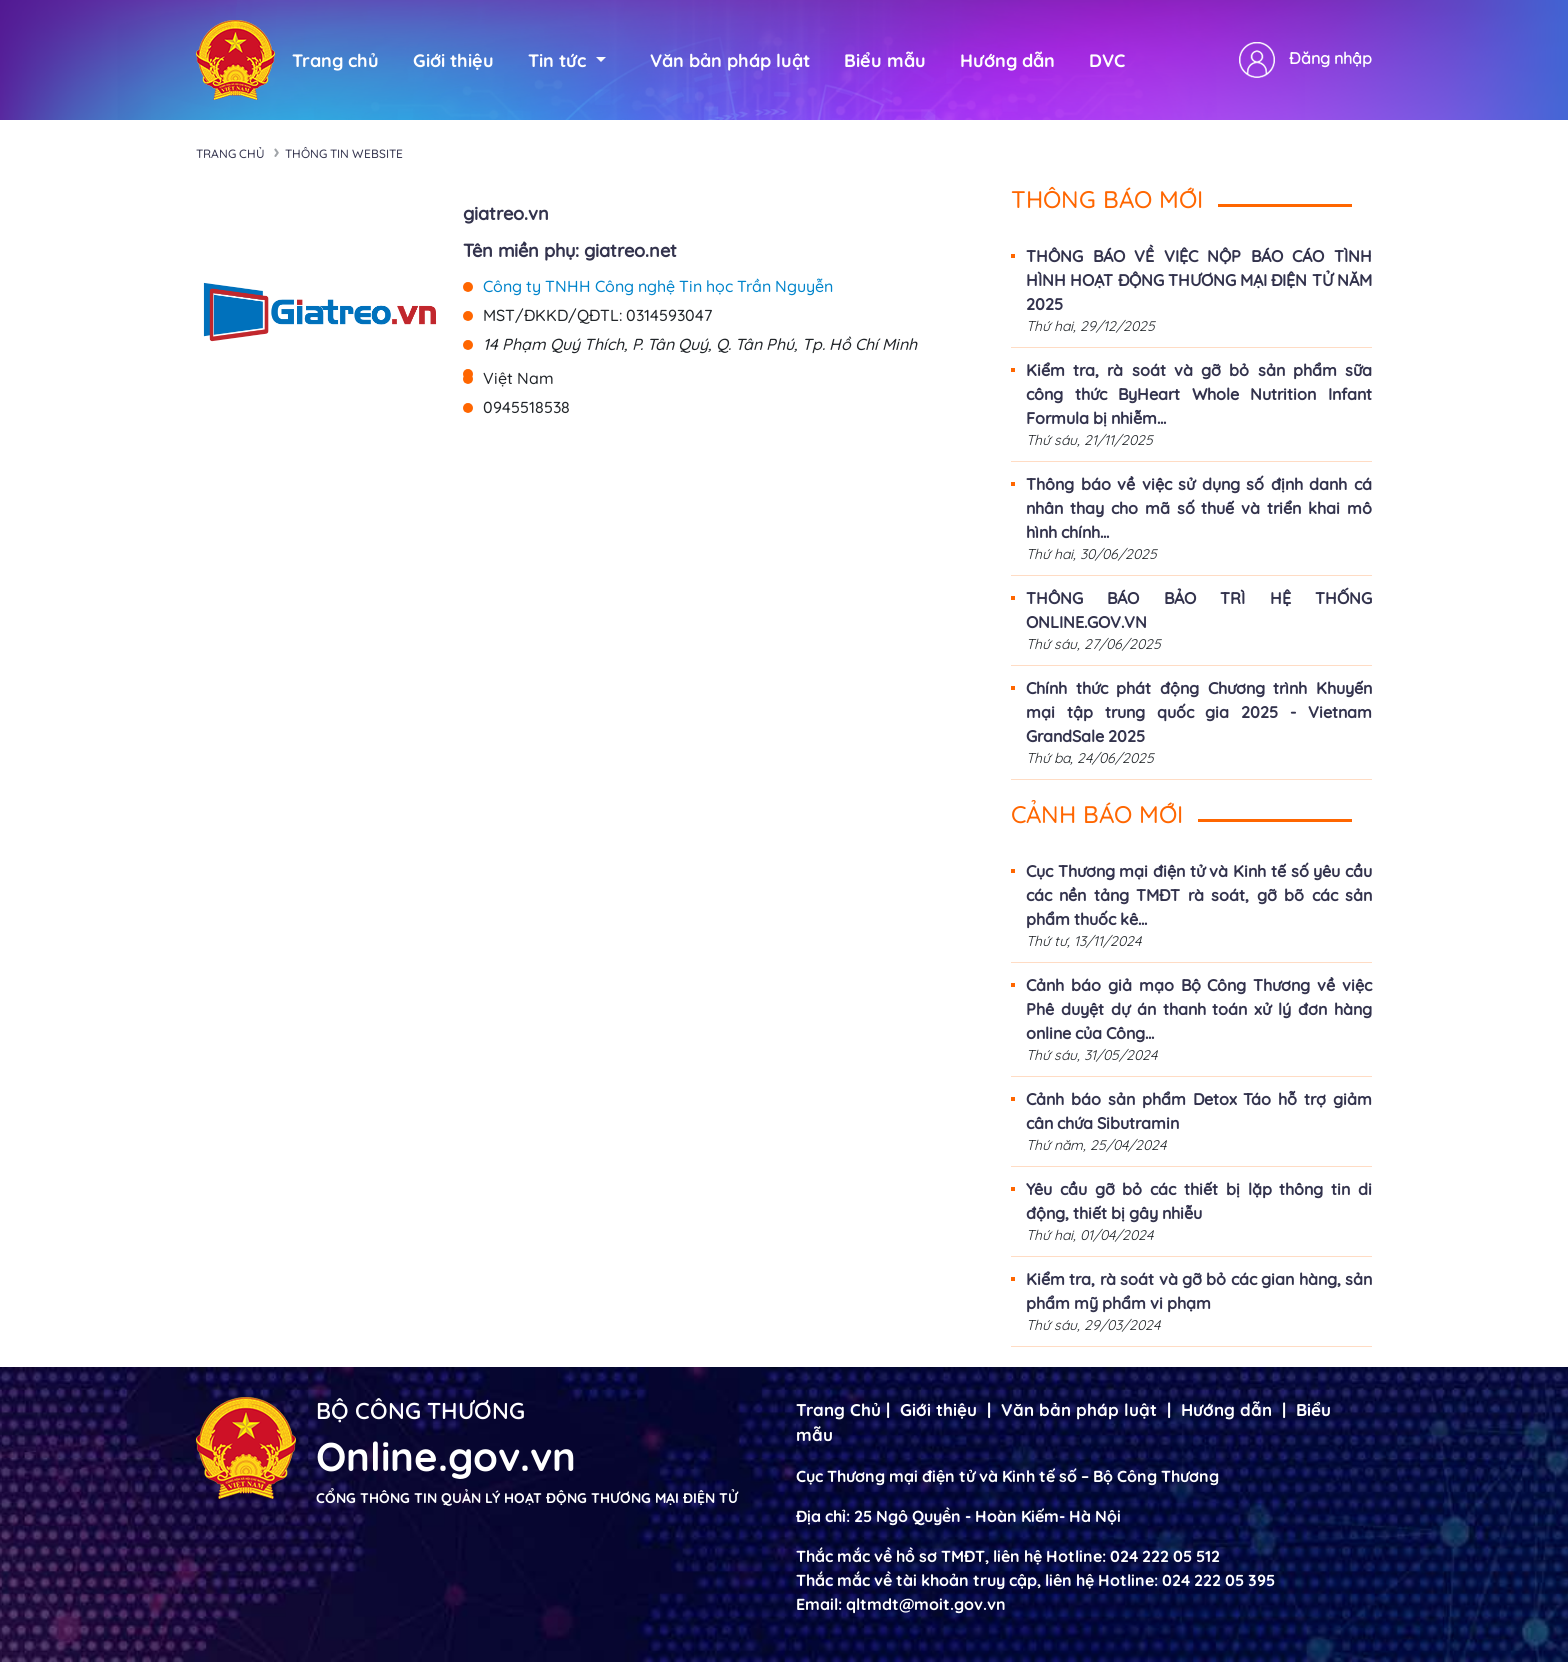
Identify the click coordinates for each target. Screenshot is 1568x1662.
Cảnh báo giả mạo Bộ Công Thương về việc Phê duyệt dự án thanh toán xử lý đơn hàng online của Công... (1199, 1009)
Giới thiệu (453, 60)
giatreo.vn (506, 213)
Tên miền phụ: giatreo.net (570, 250)
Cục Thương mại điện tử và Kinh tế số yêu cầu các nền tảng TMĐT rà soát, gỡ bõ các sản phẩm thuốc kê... (1199, 895)
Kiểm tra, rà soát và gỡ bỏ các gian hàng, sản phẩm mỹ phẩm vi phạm (1199, 1291)
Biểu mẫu (885, 60)
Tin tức (567, 60)
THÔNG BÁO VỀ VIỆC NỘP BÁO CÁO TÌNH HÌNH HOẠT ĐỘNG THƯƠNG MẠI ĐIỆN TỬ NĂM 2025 (1199, 280)
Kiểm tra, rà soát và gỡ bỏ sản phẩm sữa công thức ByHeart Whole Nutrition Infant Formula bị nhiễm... (1199, 394)
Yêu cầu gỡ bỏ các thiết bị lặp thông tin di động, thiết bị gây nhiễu (1199, 1201)
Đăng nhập (1330, 58)
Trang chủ (335, 60)
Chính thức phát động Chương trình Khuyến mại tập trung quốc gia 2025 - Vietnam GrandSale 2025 (1199, 712)
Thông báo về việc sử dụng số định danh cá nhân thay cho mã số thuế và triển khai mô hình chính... (1199, 508)
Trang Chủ (838, 1409)
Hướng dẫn (1007, 60)
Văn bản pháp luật (730, 60)
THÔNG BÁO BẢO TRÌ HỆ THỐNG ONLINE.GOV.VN (1199, 610)
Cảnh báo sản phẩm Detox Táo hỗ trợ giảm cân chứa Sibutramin (1199, 1111)
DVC (1107, 60)
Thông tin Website (344, 153)
